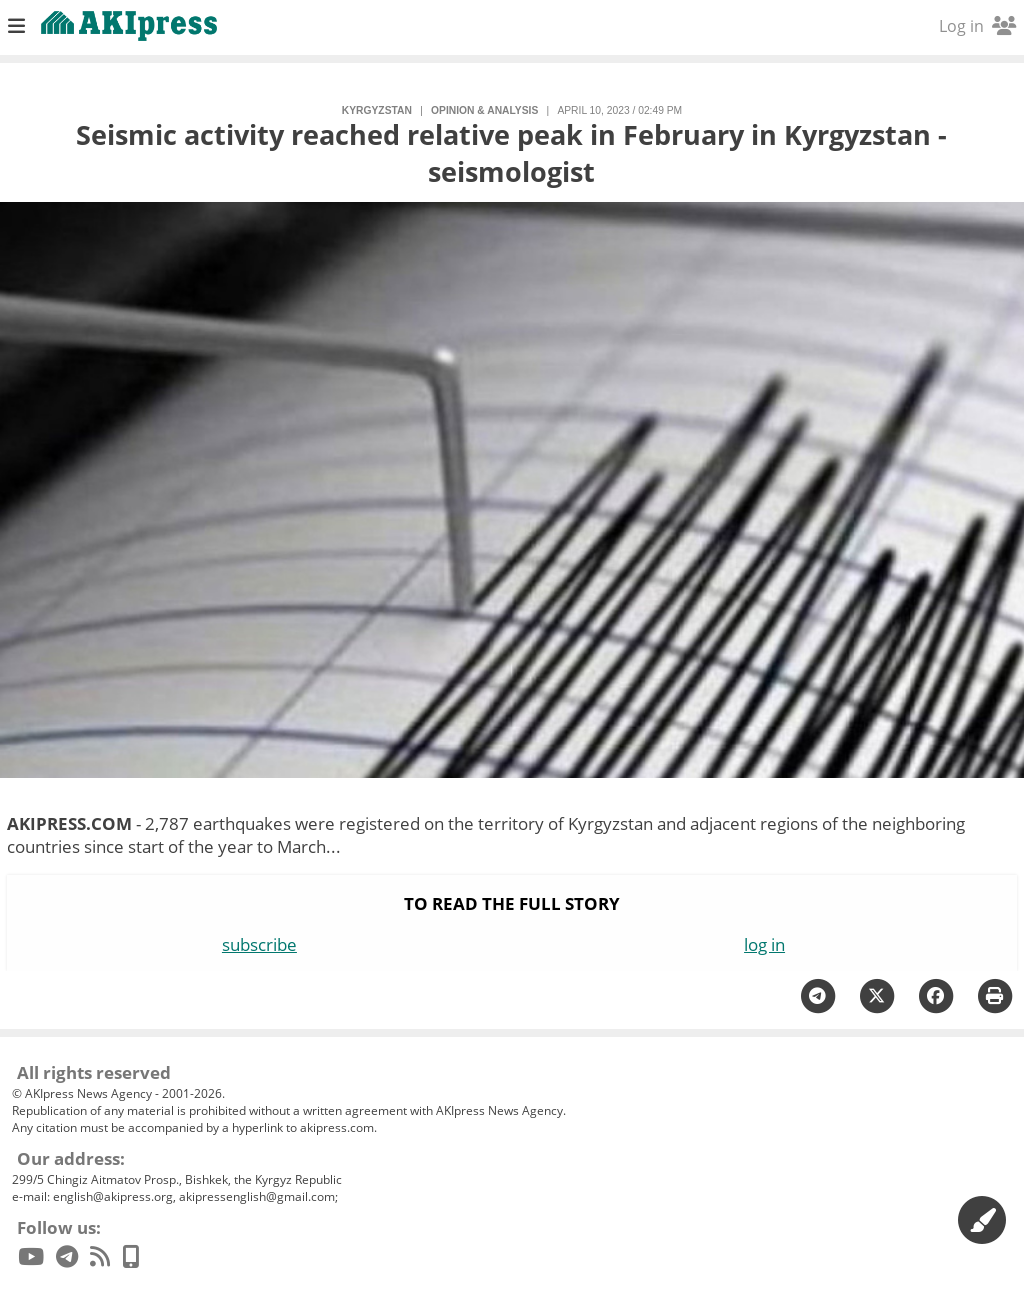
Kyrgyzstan (377, 110)
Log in (977, 26)
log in (764, 944)
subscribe (259, 944)
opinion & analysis (484, 110)
